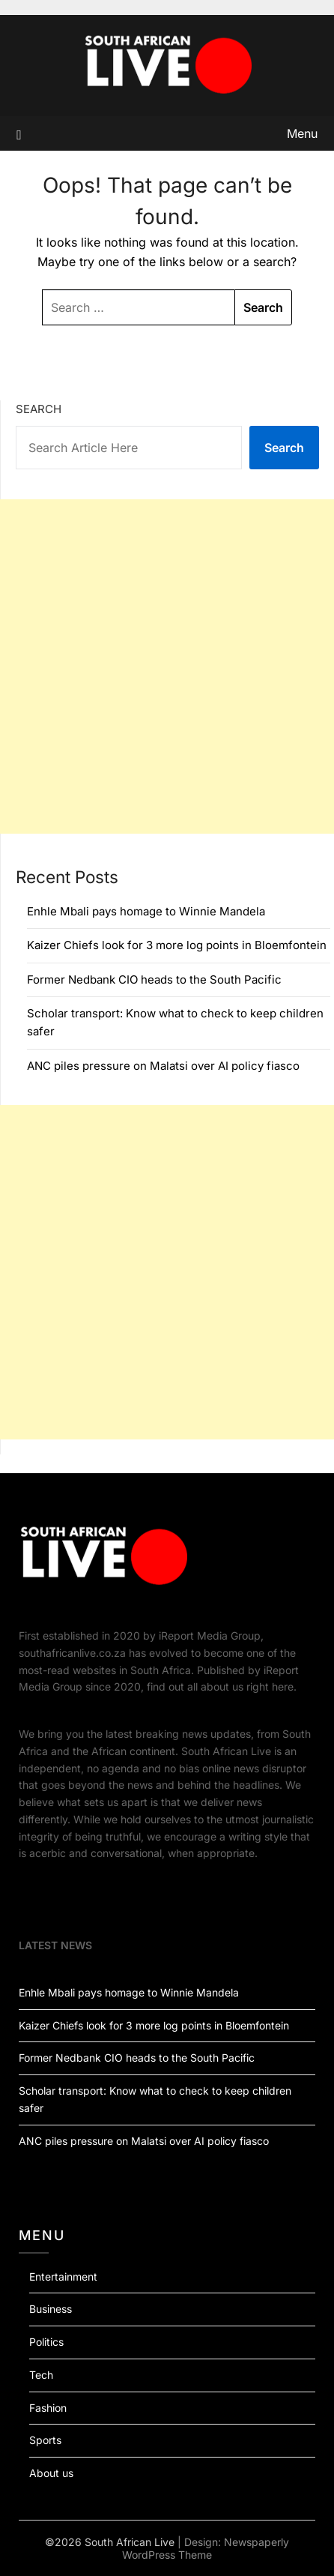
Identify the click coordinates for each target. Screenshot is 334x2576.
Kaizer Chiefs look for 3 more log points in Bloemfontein (177, 945)
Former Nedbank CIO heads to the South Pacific (154, 979)
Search (38, 409)
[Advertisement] (167, 666)
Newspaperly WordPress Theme (205, 2548)
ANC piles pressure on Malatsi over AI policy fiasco (163, 1066)
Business (50, 2308)
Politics (46, 2341)
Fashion (48, 2407)
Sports (45, 2440)
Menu (302, 133)
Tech (41, 2374)
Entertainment (63, 2276)
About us (51, 2473)
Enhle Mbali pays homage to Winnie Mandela (146, 911)
